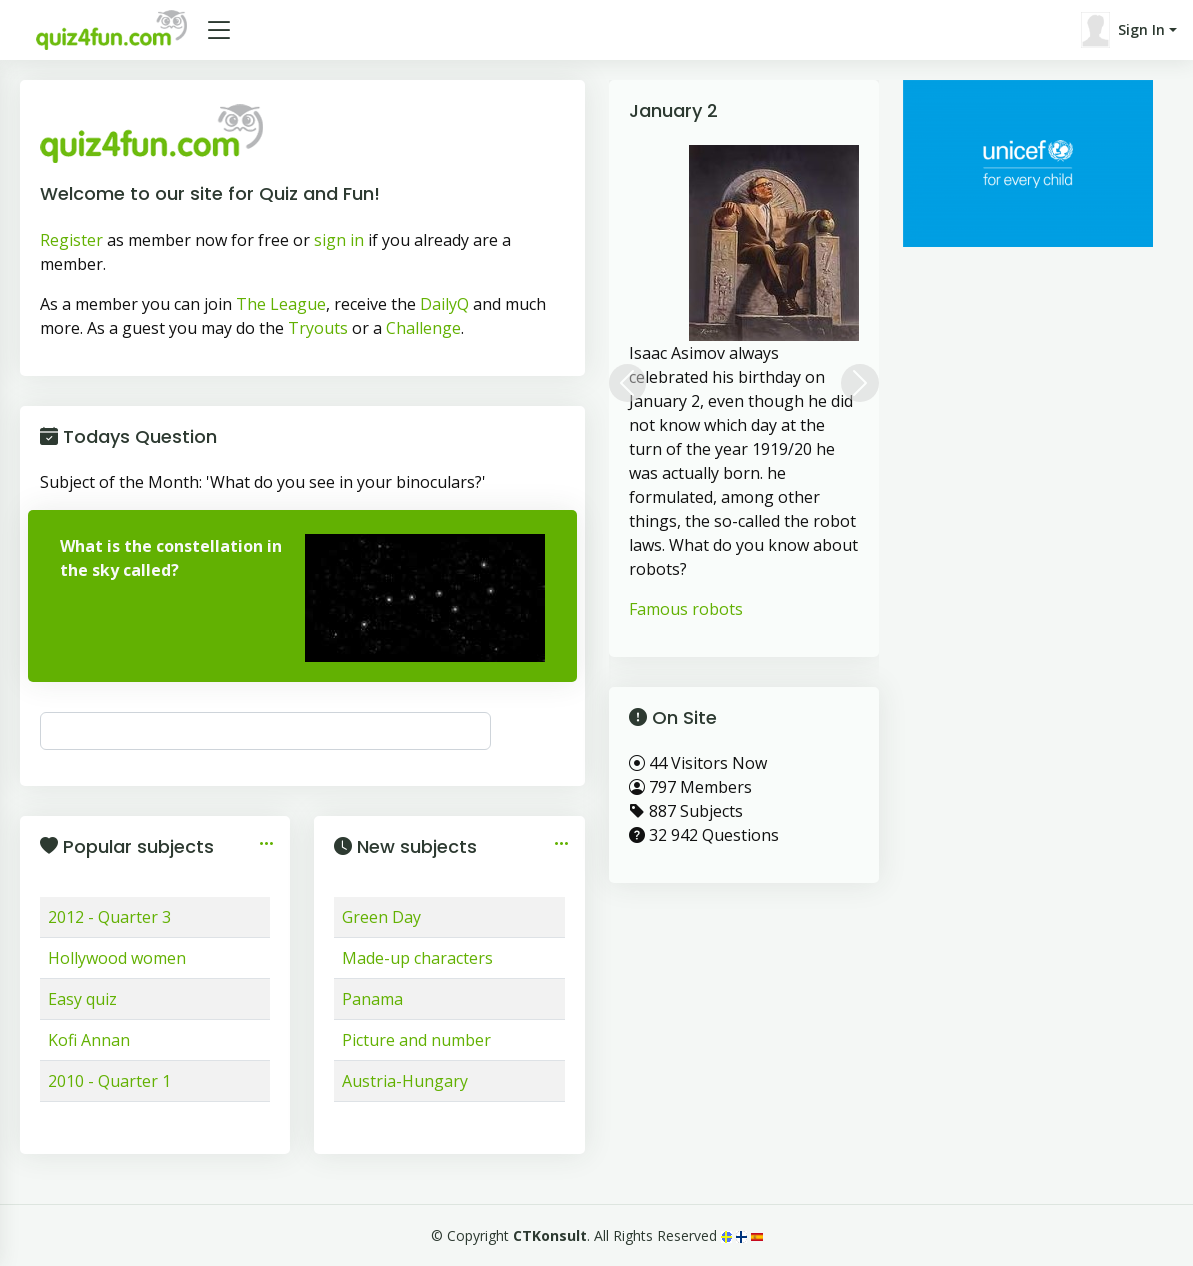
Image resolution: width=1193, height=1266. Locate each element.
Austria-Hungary (405, 1081)
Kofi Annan (89, 1040)
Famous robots (686, 609)
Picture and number (416, 1040)
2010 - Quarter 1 (109, 1081)
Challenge (423, 328)
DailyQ (444, 304)
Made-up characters (417, 958)
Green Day (381, 917)
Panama (372, 999)
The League (281, 304)
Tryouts (318, 328)
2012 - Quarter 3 (109, 917)
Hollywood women (117, 958)
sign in (339, 240)
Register (71, 240)
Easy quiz (82, 999)
